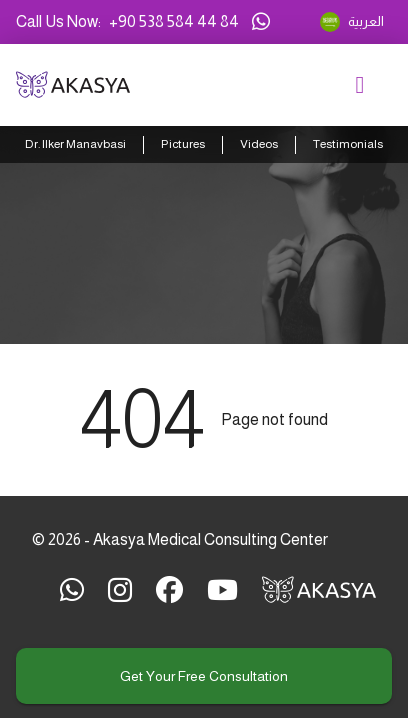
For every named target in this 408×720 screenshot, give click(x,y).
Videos (259, 144)
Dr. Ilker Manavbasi (75, 144)
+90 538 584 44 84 (174, 21)
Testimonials (348, 144)
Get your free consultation (204, 676)
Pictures (183, 144)
